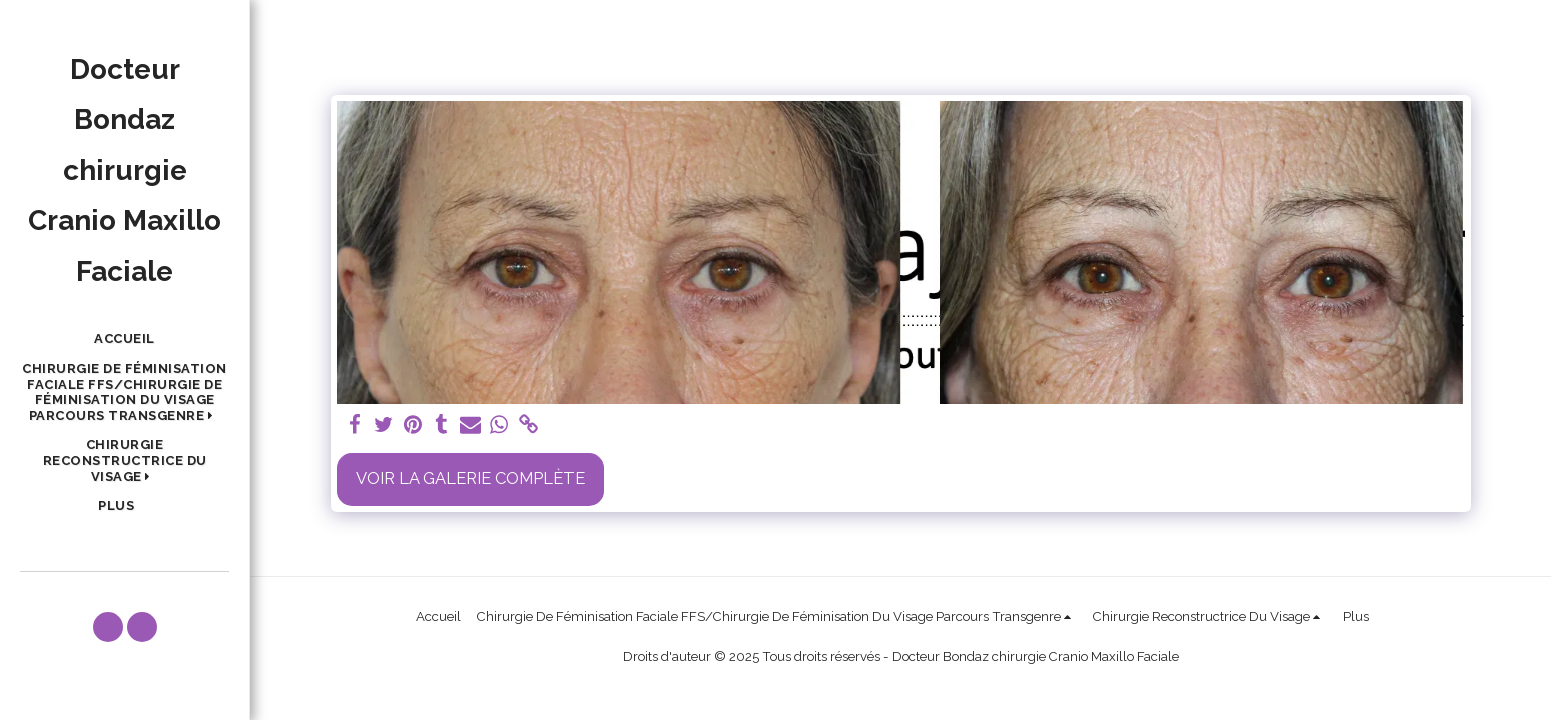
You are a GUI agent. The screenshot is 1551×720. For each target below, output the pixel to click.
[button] (124, 392)
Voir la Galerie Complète (470, 478)
